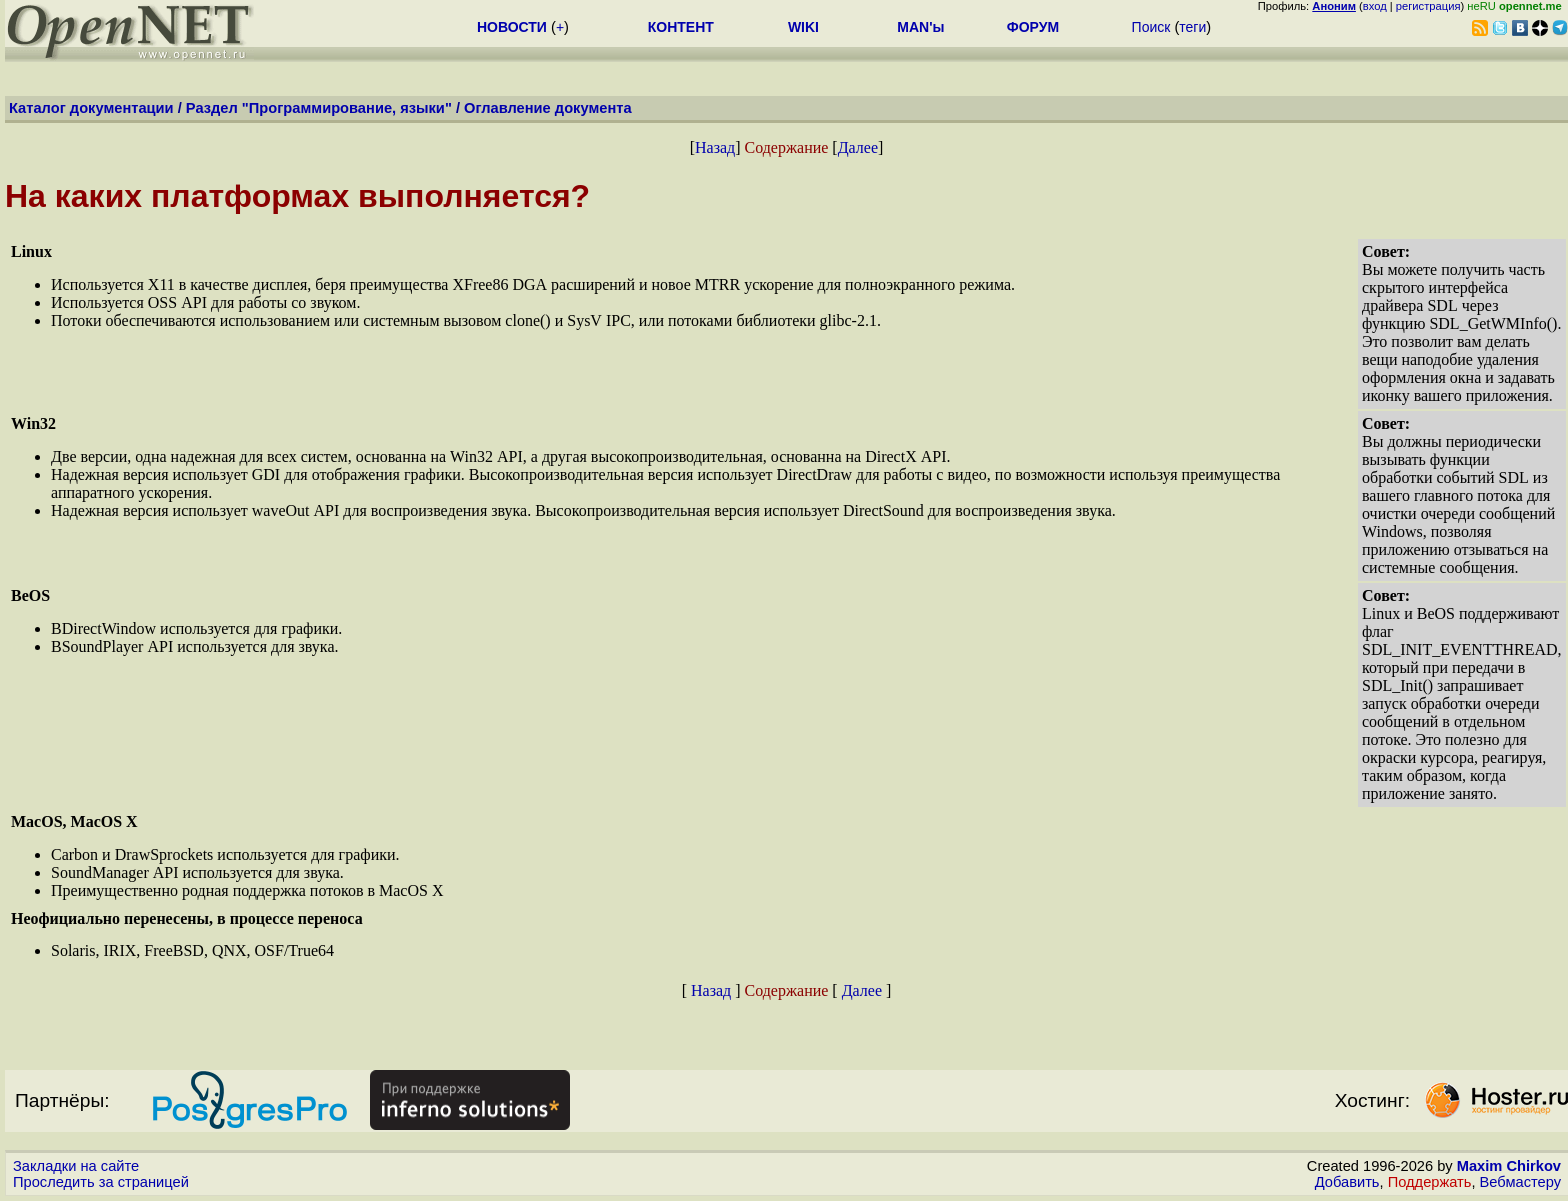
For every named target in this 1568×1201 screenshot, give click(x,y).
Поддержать (1430, 1182)
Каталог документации (91, 108)
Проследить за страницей (101, 1182)
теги (1192, 27)
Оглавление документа (548, 108)
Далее (858, 147)
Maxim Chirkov (1509, 1166)
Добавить (1347, 1182)
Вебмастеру (1520, 1182)
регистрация (1428, 6)
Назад (715, 147)
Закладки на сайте (76, 1166)
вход (1375, 6)
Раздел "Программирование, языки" (319, 108)
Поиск (1151, 27)
